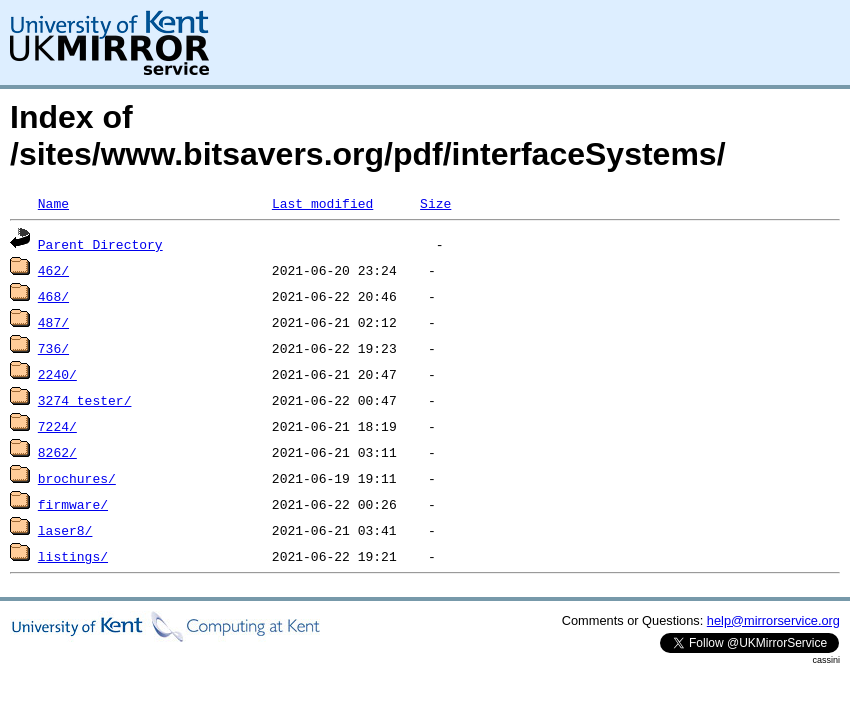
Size (435, 203)
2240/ (57, 374)
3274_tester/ (85, 400)
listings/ (73, 556)
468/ (53, 296)
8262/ (57, 452)
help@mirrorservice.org (773, 620)
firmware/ (73, 504)
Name (53, 203)
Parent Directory (100, 244)
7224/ (57, 426)
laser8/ (65, 530)
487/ (53, 322)
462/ (53, 270)
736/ (53, 348)
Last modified (322, 203)
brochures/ (77, 478)
